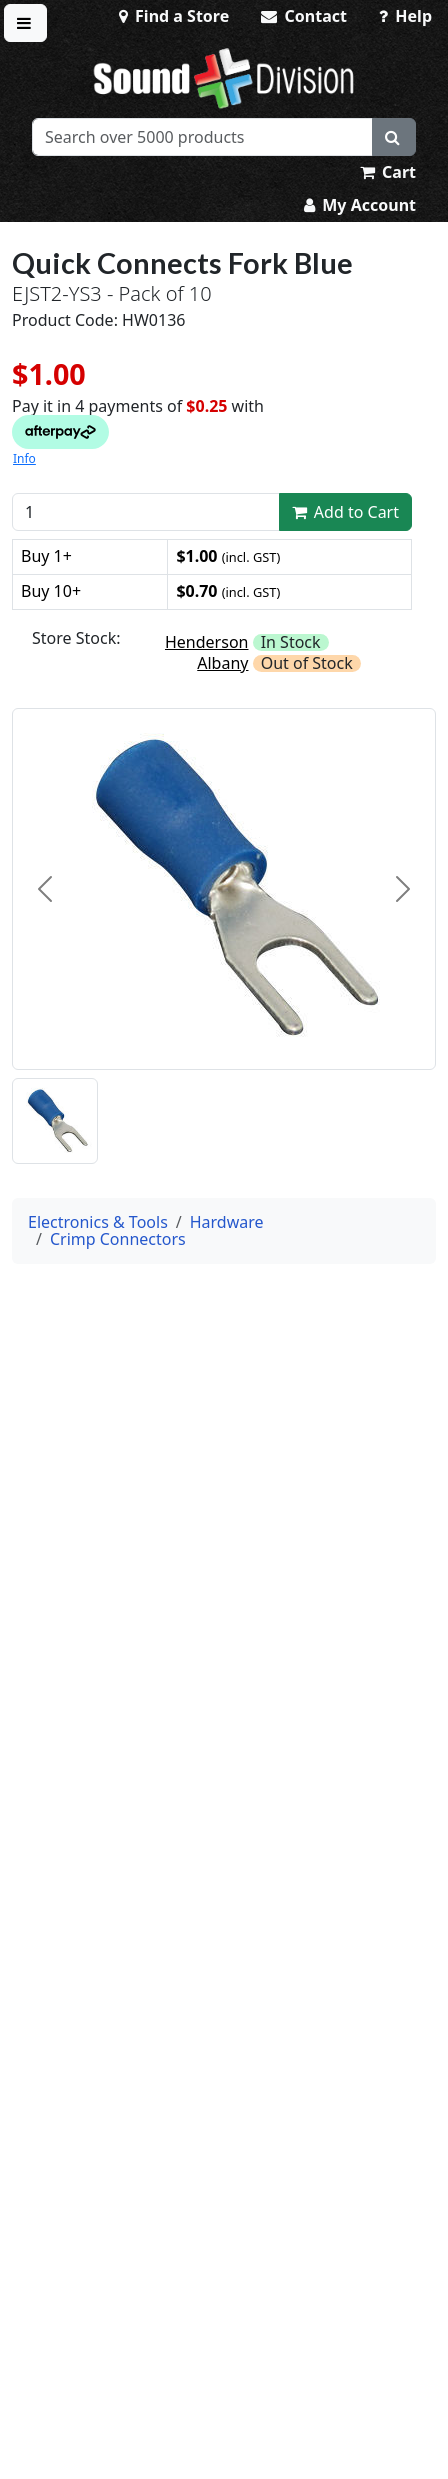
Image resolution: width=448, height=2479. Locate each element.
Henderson (206, 642)
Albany (222, 663)
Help (405, 16)
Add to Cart (346, 512)
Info (24, 458)
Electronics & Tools (98, 1222)
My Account (360, 205)
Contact (304, 16)
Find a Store (174, 16)
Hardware (227, 1222)
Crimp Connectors (118, 1239)
